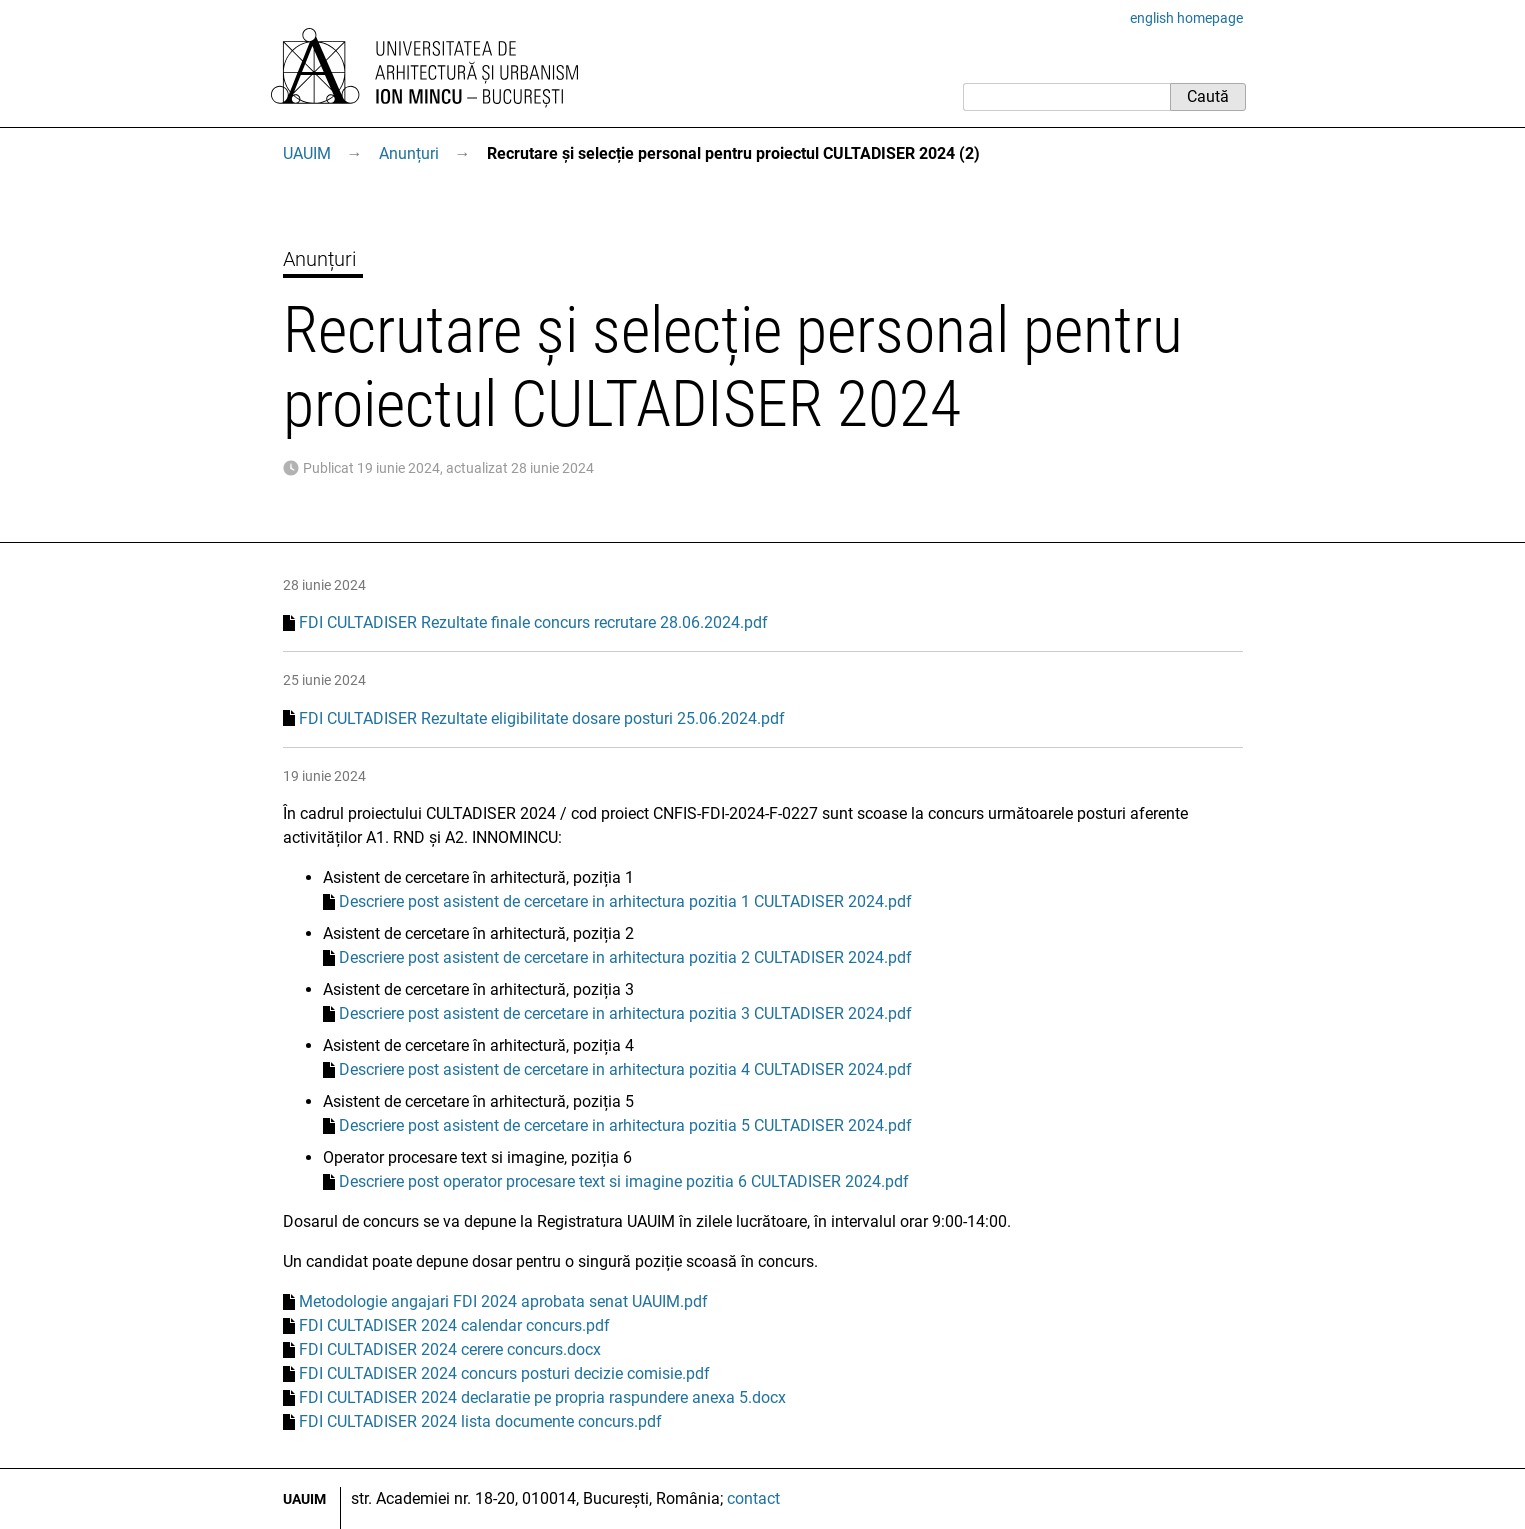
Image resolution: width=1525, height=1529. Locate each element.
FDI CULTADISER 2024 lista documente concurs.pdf (480, 1421)
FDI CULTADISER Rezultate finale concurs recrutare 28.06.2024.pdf (533, 622)
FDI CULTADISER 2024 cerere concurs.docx (450, 1349)
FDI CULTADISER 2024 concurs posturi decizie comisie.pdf (504, 1373)
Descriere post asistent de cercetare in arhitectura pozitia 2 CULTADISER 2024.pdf (625, 957)
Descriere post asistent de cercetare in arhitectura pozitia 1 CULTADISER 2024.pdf (625, 901)
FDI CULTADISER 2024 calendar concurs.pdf (454, 1325)
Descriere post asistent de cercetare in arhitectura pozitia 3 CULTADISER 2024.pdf (625, 1013)
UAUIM (307, 153)
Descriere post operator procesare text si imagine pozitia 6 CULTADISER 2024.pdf (624, 1181)
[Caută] (1066, 97)
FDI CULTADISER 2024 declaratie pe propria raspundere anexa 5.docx (542, 1397)
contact (753, 1498)
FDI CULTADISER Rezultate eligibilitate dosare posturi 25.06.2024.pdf (542, 718)
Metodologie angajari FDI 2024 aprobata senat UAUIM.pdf (503, 1301)
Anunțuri (409, 153)
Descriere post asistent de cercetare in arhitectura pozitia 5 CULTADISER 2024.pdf (625, 1125)
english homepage (1186, 18)
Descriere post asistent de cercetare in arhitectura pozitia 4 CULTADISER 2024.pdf (625, 1069)
